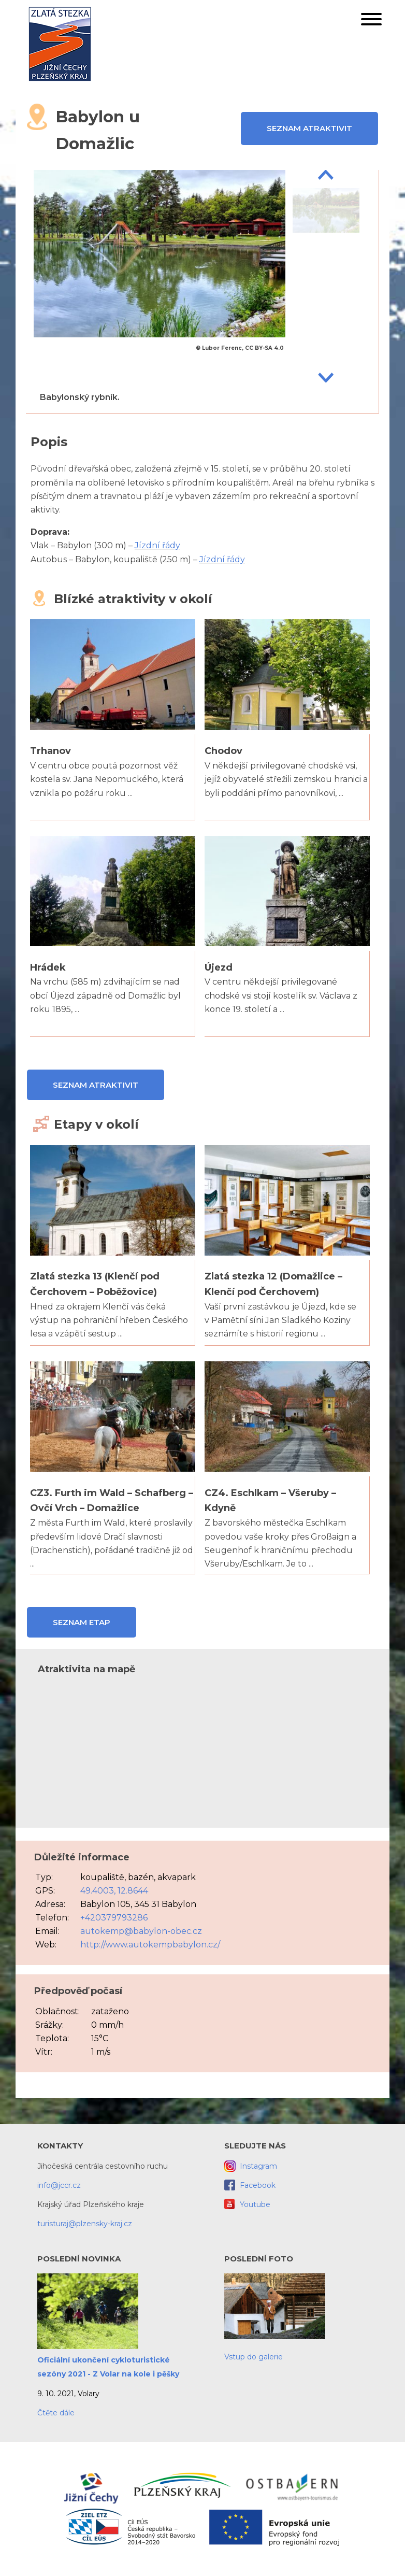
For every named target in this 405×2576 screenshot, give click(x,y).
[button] (371, 21)
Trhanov (50, 751)
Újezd (219, 967)
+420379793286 (114, 1918)
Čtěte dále (56, 2412)
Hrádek (48, 967)
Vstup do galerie (253, 2356)
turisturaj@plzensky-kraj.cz (84, 2223)
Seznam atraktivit (309, 128)
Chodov (223, 751)
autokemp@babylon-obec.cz (141, 1931)
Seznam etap (81, 1622)
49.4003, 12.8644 (114, 1891)
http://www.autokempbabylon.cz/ (150, 1944)
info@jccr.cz (59, 2185)
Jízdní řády (157, 545)
